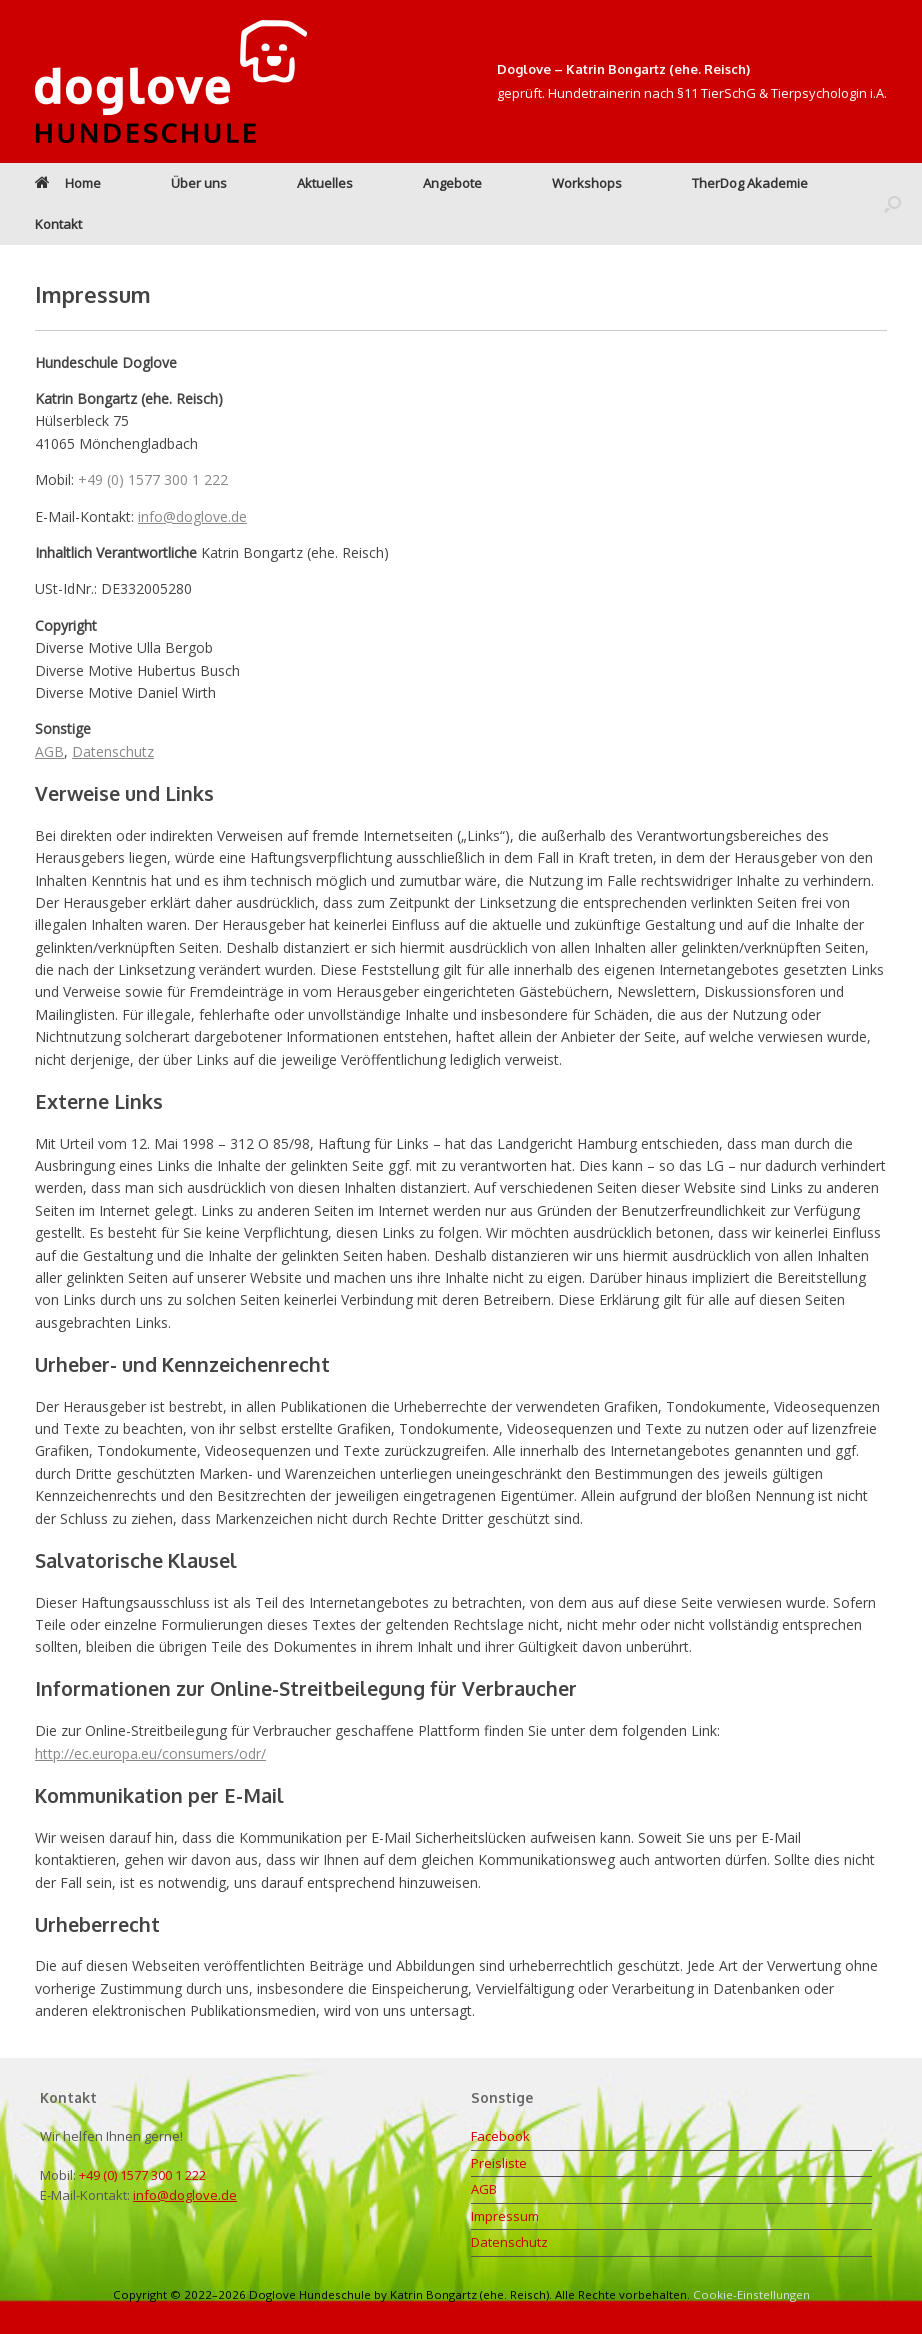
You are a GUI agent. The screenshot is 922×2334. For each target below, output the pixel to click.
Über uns (199, 183)
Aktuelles (325, 183)
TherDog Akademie (750, 183)
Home (68, 183)
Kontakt (58, 224)
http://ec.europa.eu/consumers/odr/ (150, 1753)
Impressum (505, 2216)
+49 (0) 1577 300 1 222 (153, 479)
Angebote (452, 183)
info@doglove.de (192, 516)
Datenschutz (113, 751)
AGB (49, 751)
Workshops (587, 183)
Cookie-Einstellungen (751, 2294)
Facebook (500, 2136)
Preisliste (499, 2163)
